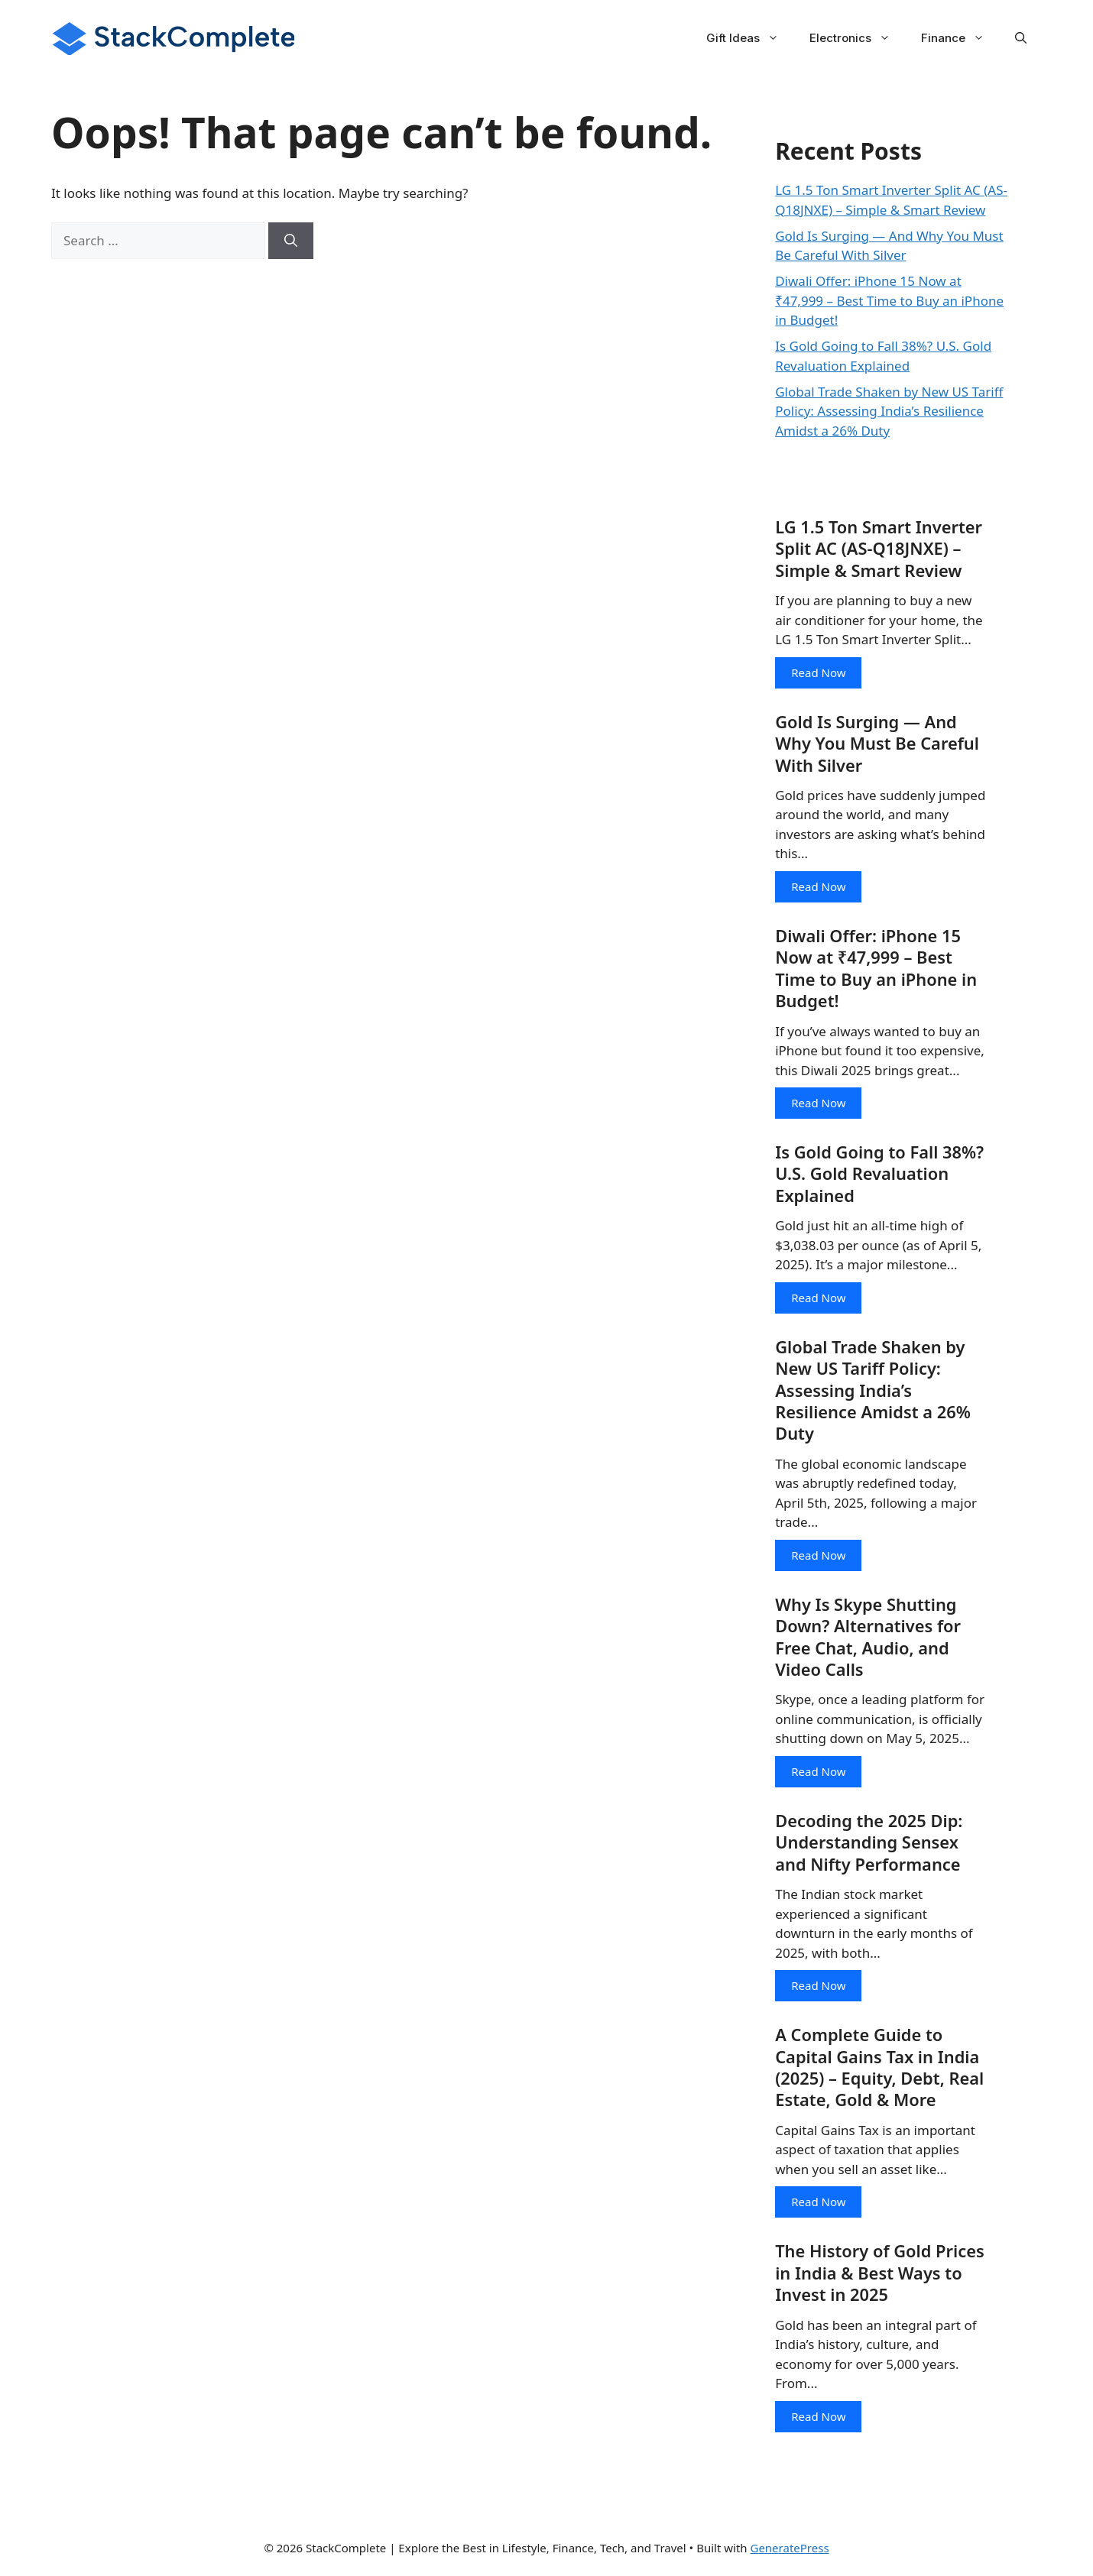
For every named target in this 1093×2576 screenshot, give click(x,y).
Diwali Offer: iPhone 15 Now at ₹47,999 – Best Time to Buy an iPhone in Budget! (889, 300)
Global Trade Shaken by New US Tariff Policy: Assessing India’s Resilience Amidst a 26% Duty (889, 411)
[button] (1021, 38)
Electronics (857, 38)
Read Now (818, 672)
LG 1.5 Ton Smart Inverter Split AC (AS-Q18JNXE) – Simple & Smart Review (879, 549)
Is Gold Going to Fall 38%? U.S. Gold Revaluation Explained (880, 1175)
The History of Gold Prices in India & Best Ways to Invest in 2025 (880, 2277)
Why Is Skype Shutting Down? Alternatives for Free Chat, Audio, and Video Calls (868, 1640)
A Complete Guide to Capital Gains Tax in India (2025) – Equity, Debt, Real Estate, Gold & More (880, 2071)
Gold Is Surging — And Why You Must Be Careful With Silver (878, 744)
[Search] (290, 240)
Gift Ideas (750, 38)
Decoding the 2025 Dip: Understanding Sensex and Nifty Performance (869, 1846)
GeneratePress (789, 2552)
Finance (960, 38)
